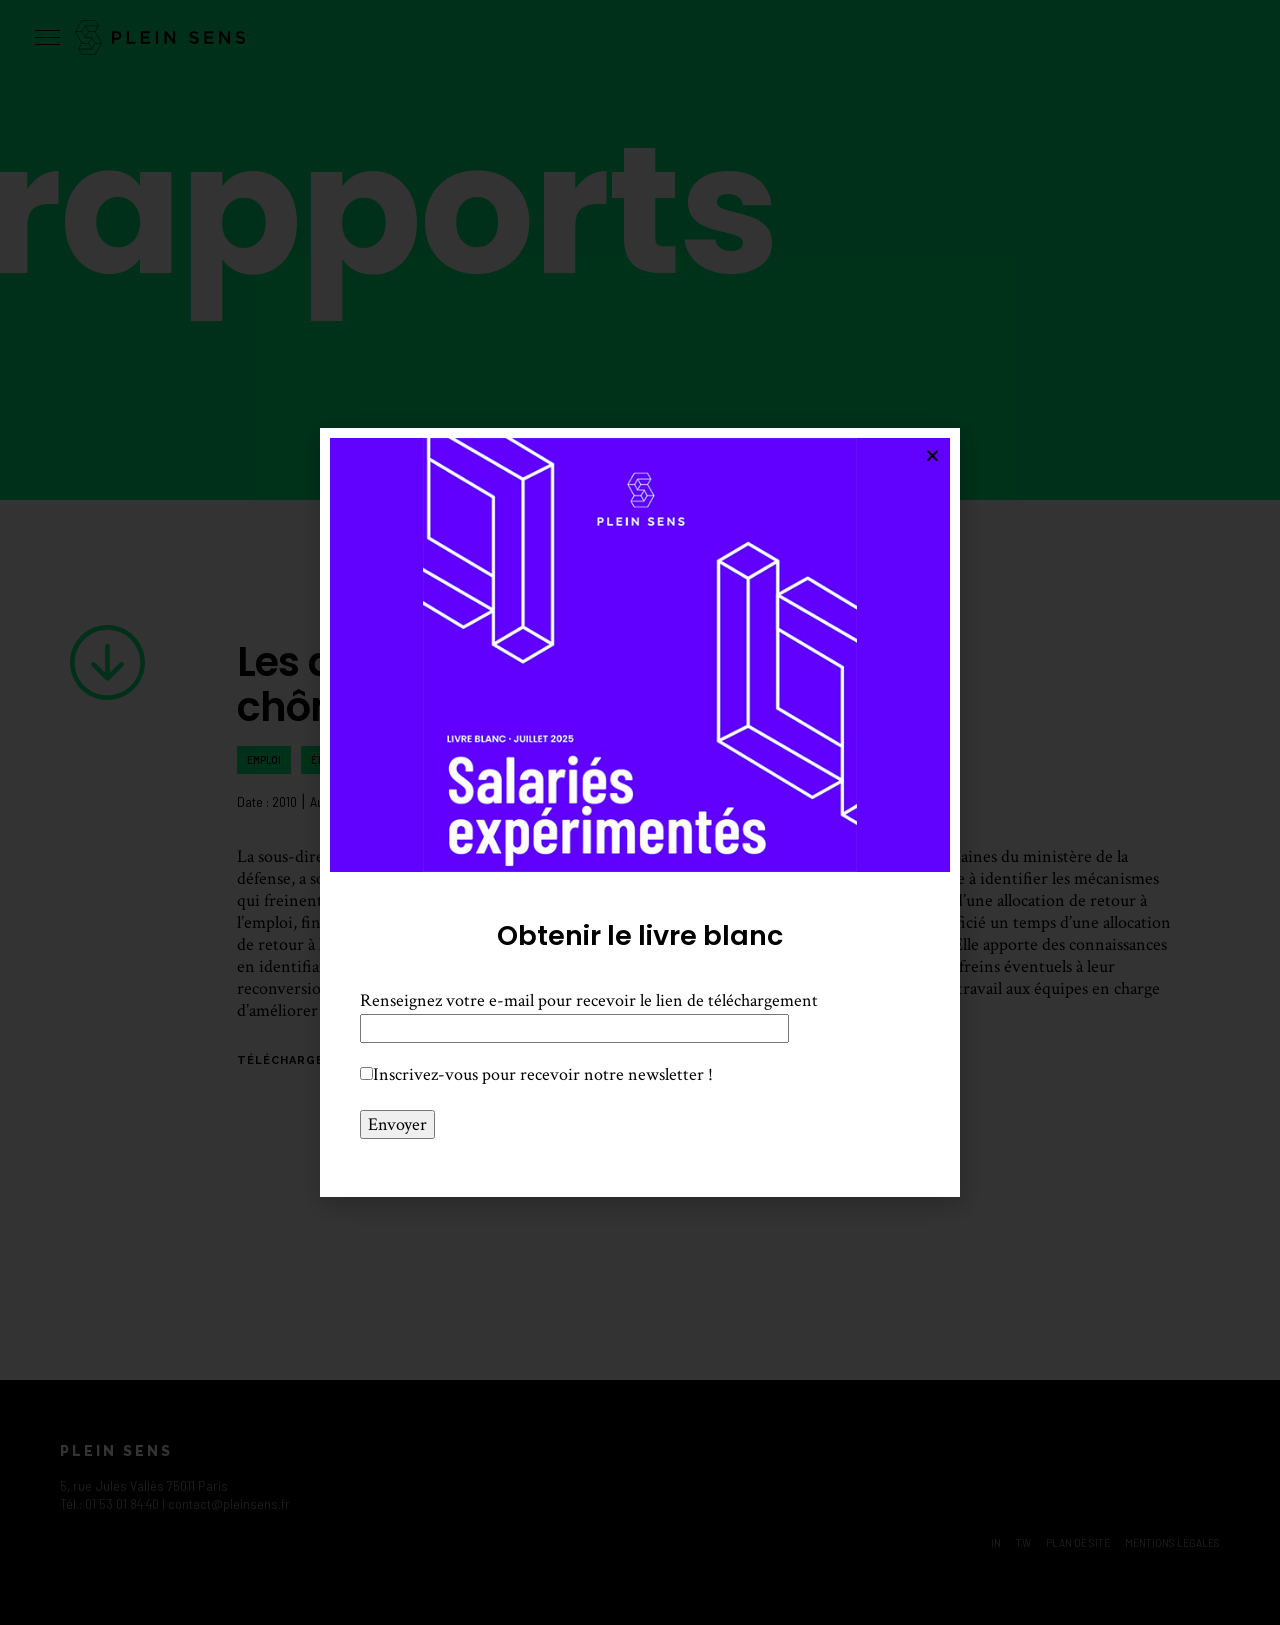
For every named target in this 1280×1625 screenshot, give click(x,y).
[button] (932, 455)
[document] (640, 812)
